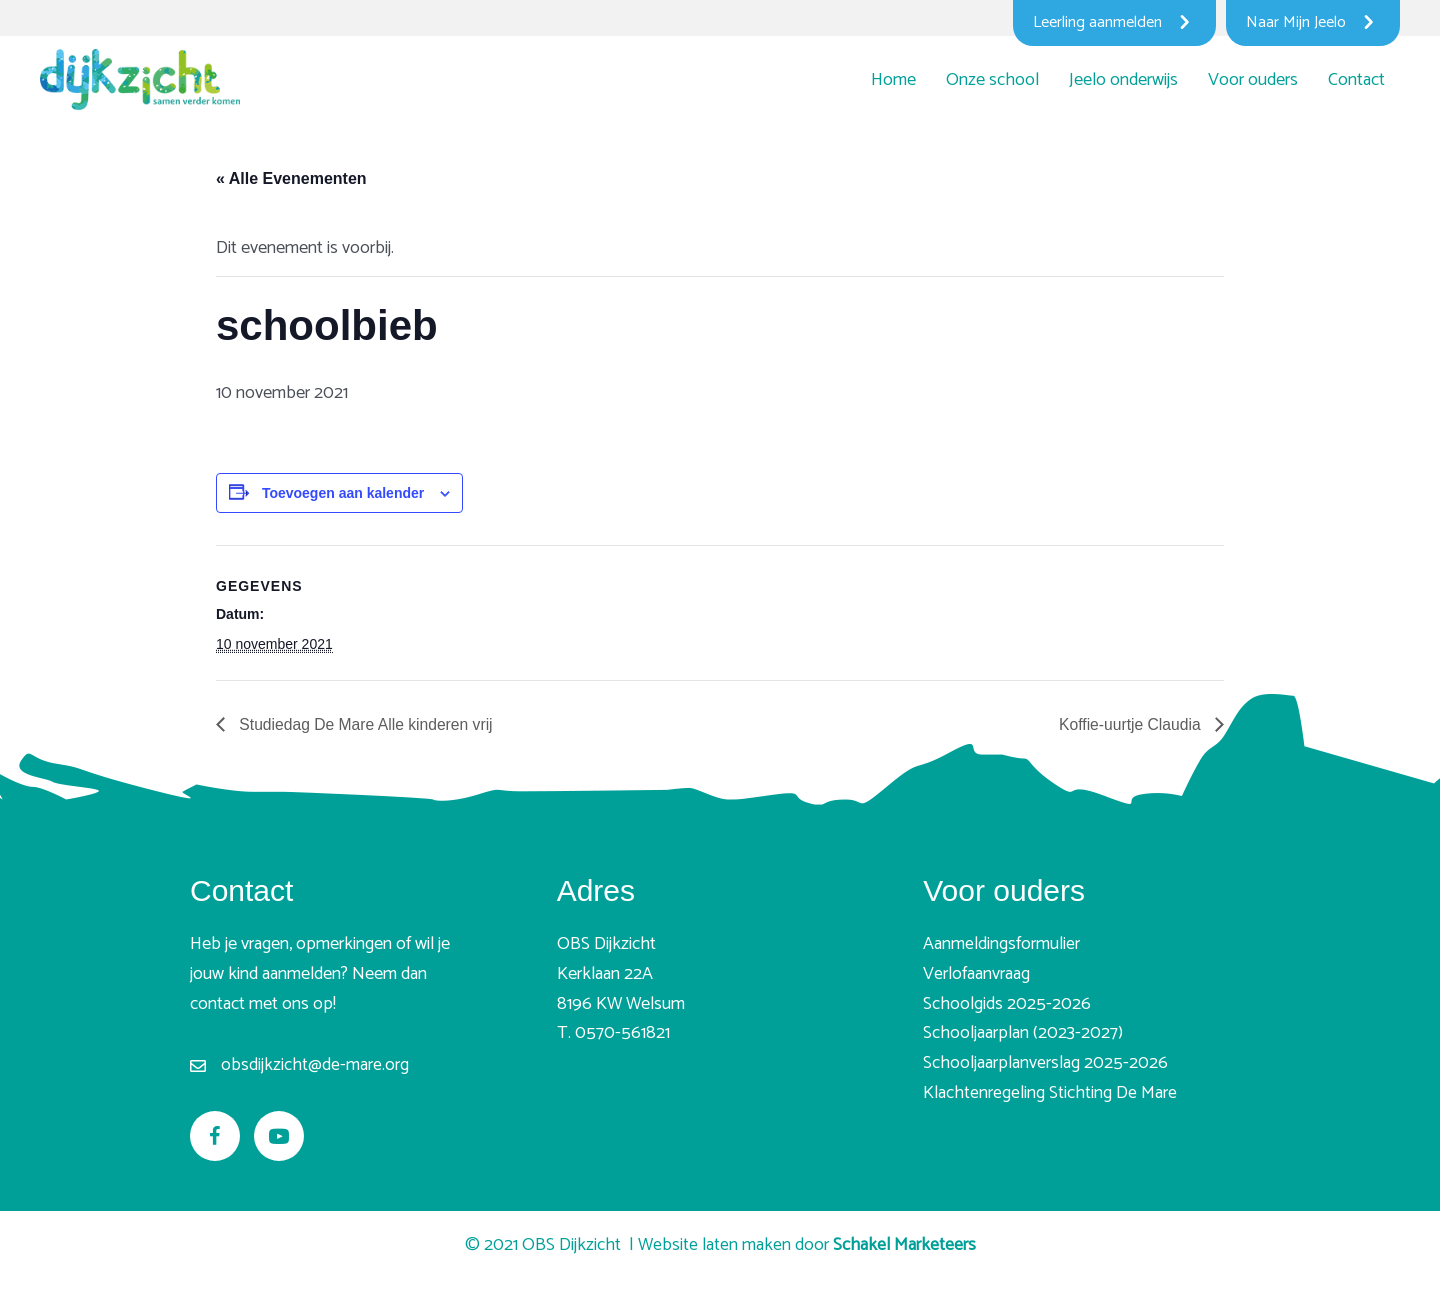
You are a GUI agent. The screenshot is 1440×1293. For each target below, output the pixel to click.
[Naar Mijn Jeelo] (1313, 23)
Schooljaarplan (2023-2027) (1023, 1034)
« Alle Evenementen (291, 178)
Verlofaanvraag (976, 974)
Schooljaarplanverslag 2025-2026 (1045, 1063)
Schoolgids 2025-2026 (1007, 1004)
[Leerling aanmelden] (1114, 23)
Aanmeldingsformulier (1001, 945)
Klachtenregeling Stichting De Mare (1050, 1093)
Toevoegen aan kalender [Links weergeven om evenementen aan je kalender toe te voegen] (343, 493)
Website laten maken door (807, 1245)
